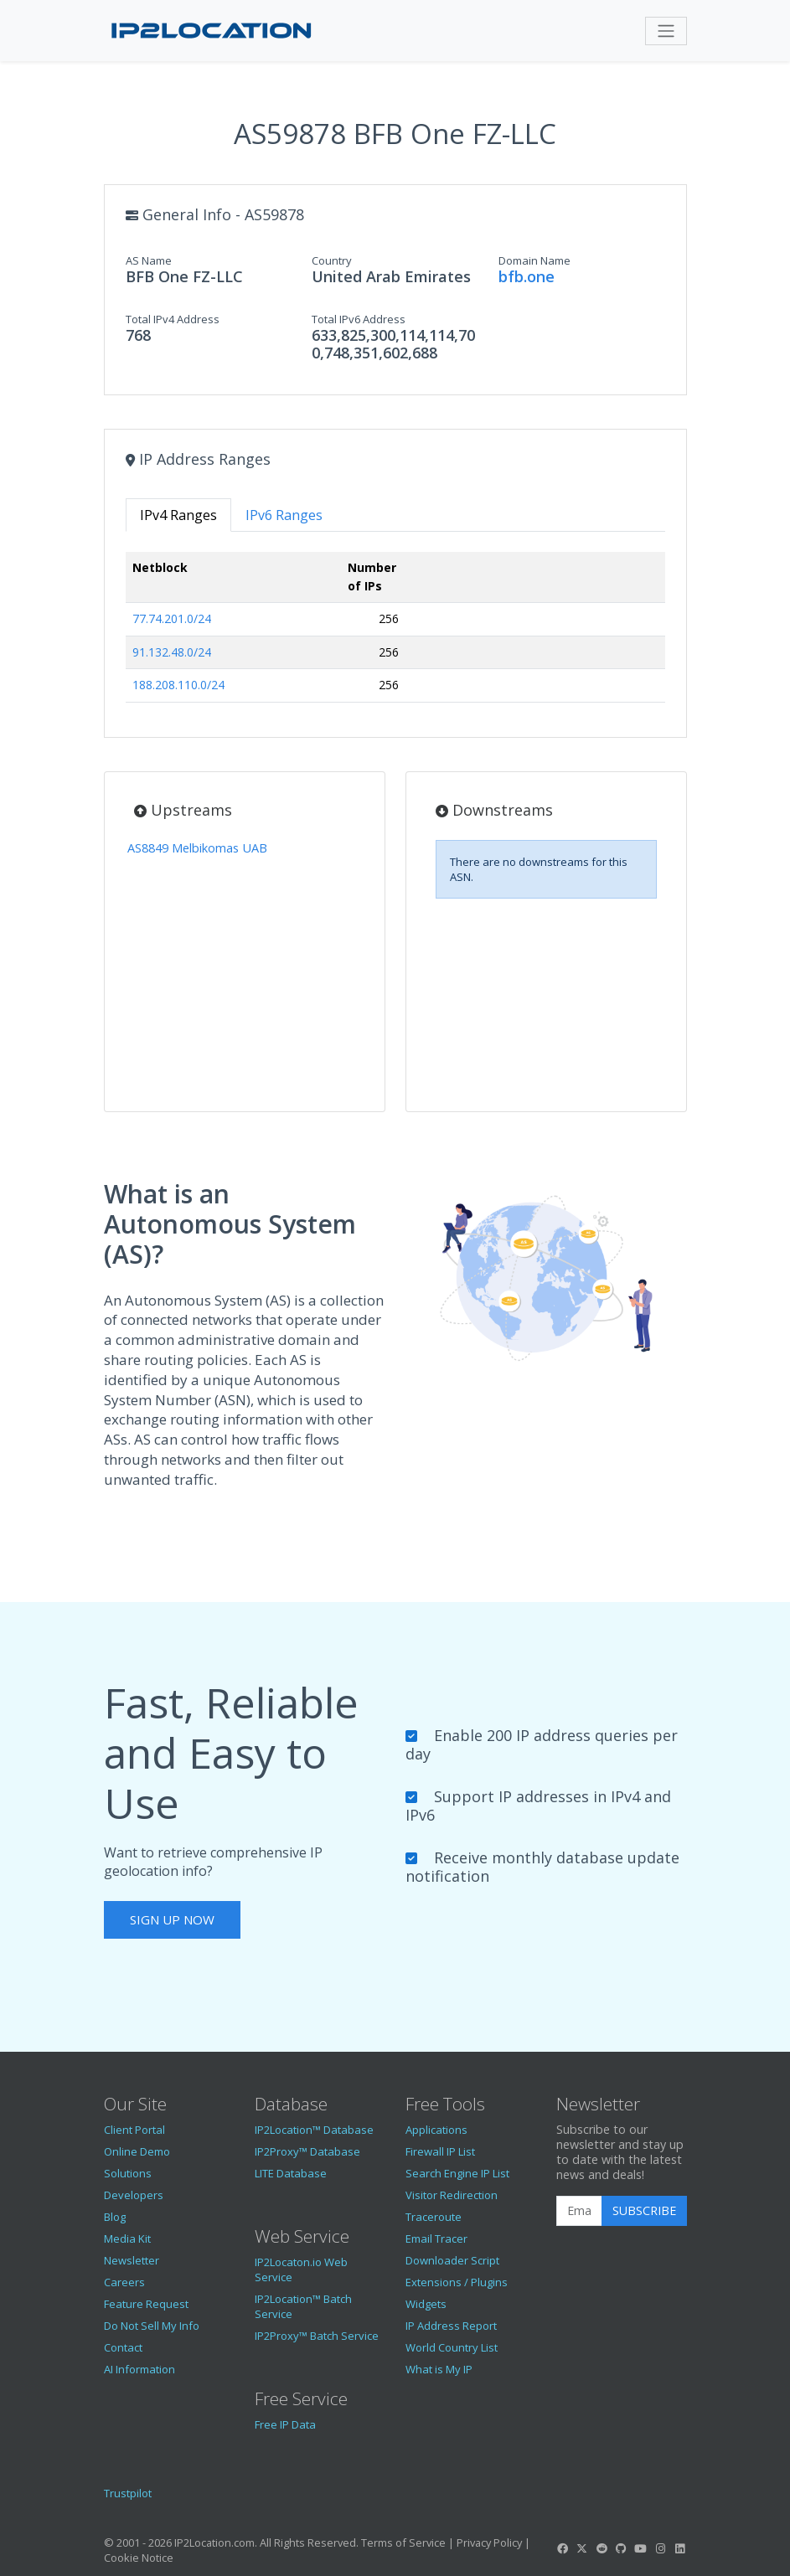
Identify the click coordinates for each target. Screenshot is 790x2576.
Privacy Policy (489, 2542)
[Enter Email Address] (579, 2211)
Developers (133, 2194)
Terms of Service (403, 2542)
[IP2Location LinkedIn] (679, 2548)
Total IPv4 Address (172, 319)
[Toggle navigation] (666, 31)
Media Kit (127, 2238)
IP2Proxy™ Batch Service (317, 2335)
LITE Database (291, 2173)
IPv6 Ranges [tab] (284, 515)
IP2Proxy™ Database (307, 2151)
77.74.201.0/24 (171, 618)
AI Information (139, 2369)
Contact (123, 2347)
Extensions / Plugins (456, 2282)
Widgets (426, 2303)
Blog (115, 2216)
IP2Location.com (214, 2542)
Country (332, 260)
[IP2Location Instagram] (660, 2548)
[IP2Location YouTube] (641, 2548)
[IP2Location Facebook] (563, 2548)
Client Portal (134, 2129)
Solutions (128, 2173)
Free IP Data (285, 2424)
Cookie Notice (138, 2557)
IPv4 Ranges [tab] (178, 515)
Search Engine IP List (457, 2173)
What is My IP (438, 2369)
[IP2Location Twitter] (582, 2548)
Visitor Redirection (451, 2194)
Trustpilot (128, 2493)
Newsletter (131, 2260)
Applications (436, 2129)
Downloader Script (452, 2260)
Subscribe (644, 2210)
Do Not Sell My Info (151, 2325)
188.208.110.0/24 (178, 685)
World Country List (451, 2347)
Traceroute (433, 2216)
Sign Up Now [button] (172, 1919)
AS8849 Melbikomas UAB (197, 848)
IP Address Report (451, 2325)
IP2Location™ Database (314, 2129)
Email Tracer (436, 2238)
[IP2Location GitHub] (620, 2548)
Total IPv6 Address (358, 319)
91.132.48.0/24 (171, 652)
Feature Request (146, 2303)
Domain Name (534, 260)
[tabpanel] (395, 634)
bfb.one (526, 276)
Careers (124, 2282)
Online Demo (137, 2151)
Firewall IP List (440, 2151)
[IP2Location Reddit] (601, 2548)
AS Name (149, 260)
